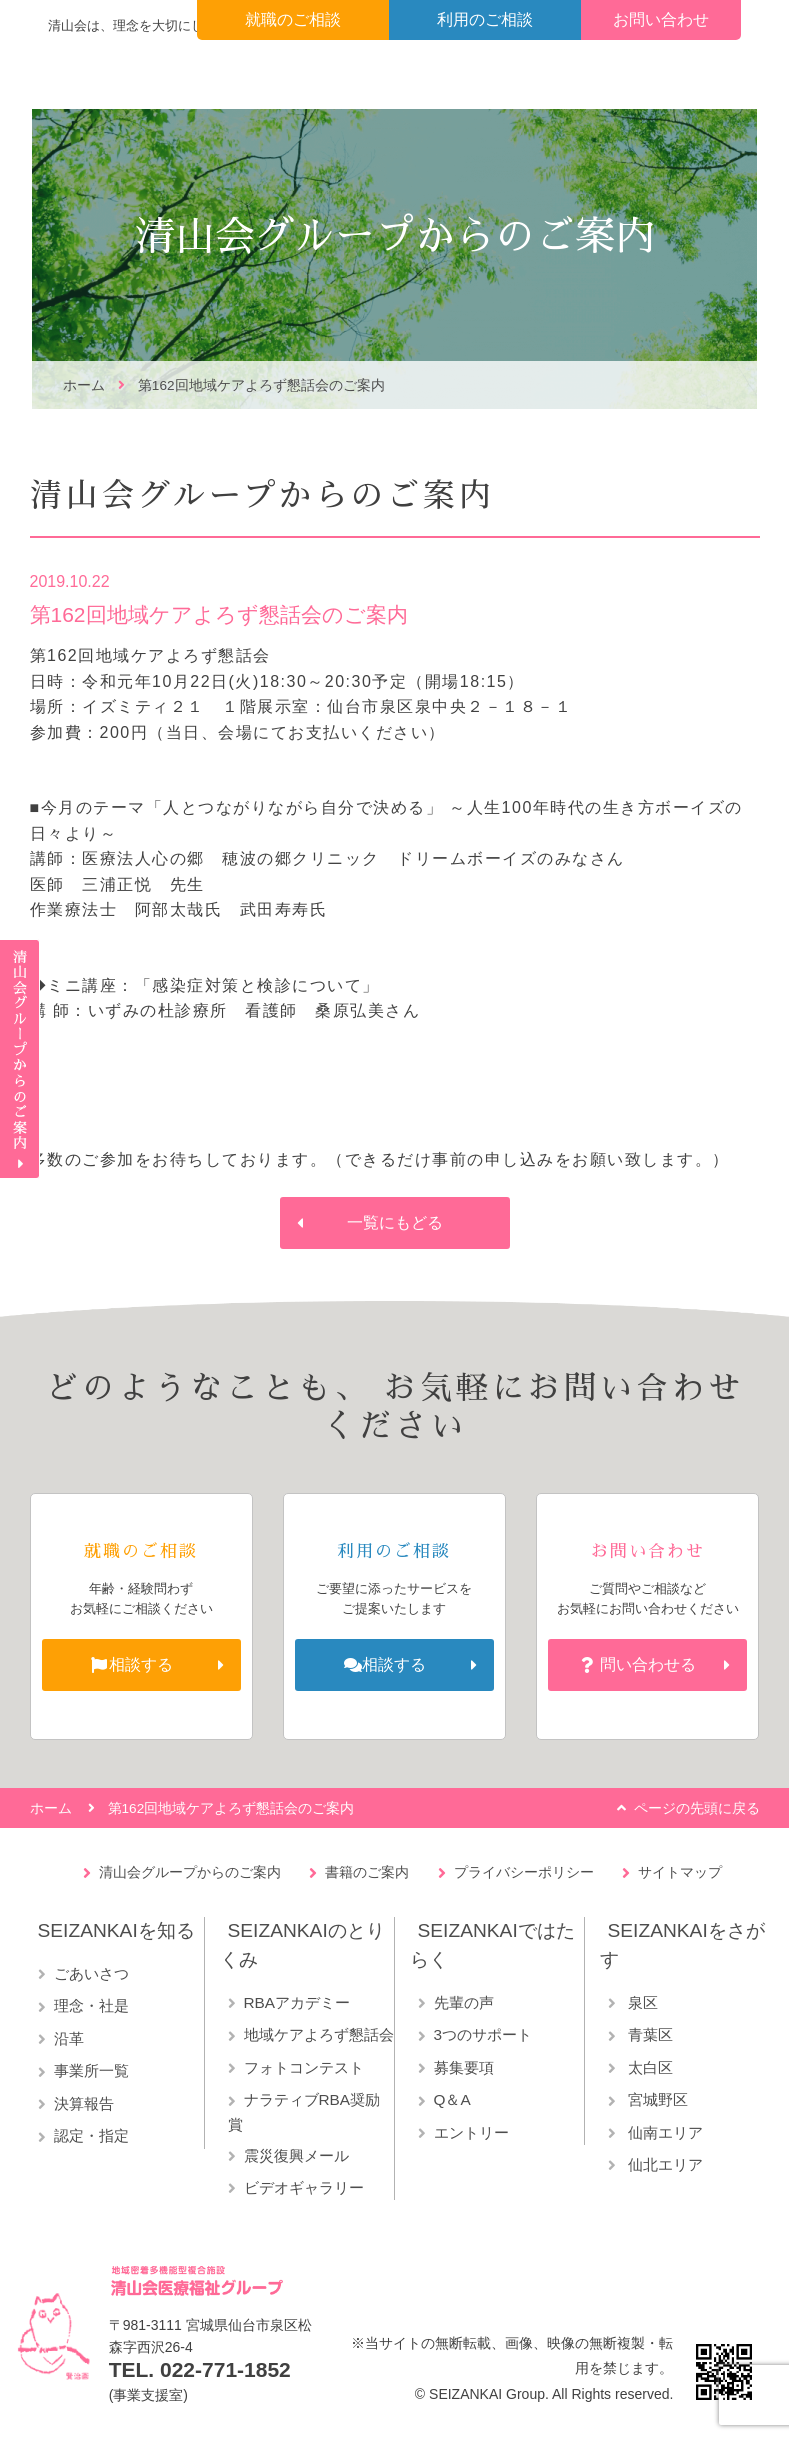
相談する (141, 1664)
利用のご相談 (485, 19)
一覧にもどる (395, 1222)
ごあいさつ (91, 1973)
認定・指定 (91, 2135)
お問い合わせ (661, 19)
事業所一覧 (91, 2070)
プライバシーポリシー (524, 1872)
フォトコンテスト (304, 2067)
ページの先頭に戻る (697, 1808)
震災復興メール (296, 2155)
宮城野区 (656, 2099)
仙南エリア (663, 2132)
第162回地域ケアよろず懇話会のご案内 (261, 385)
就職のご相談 (293, 19)
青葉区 (648, 2034)
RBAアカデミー (297, 2002)
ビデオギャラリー (304, 2187)
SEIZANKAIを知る (116, 1930)
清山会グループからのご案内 (190, 1872)
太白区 (648, 2067)
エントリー (471, 2132)
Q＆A (452, 2099)
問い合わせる (648, 1664)
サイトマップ (680, 1872)
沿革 (69, 2038)
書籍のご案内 (367, 1872)
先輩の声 (464, 2002)
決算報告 (84, 2103)
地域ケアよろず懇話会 (319, 2034)
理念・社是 (91, 2005)
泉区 (641, 2002)
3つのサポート (483, 2034)
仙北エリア (663, 2164)
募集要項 (464, 2067)
